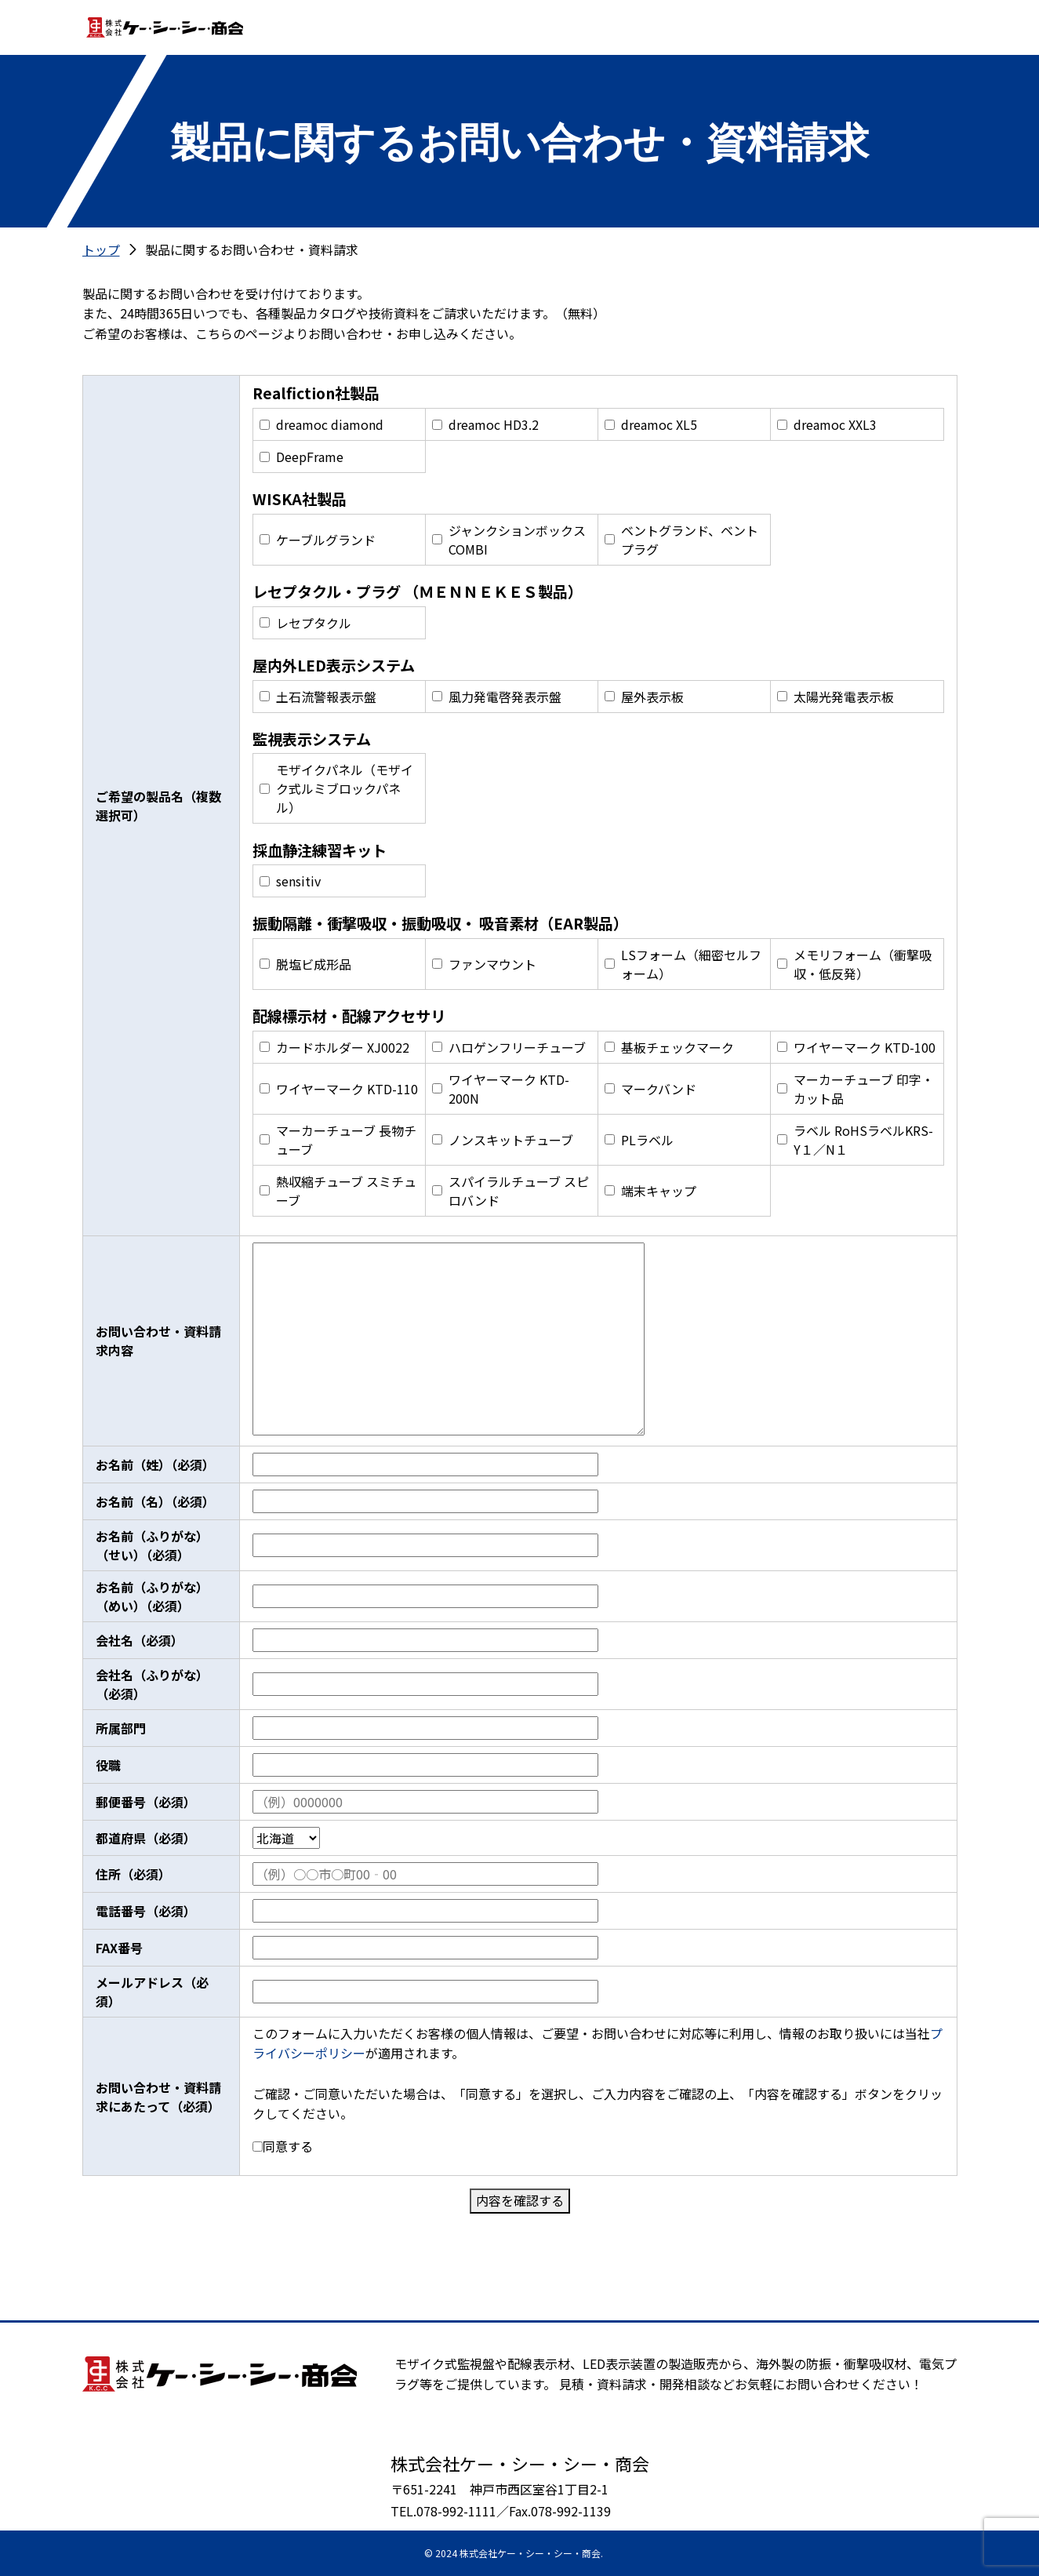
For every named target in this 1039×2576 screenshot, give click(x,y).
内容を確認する (520, 2200)
